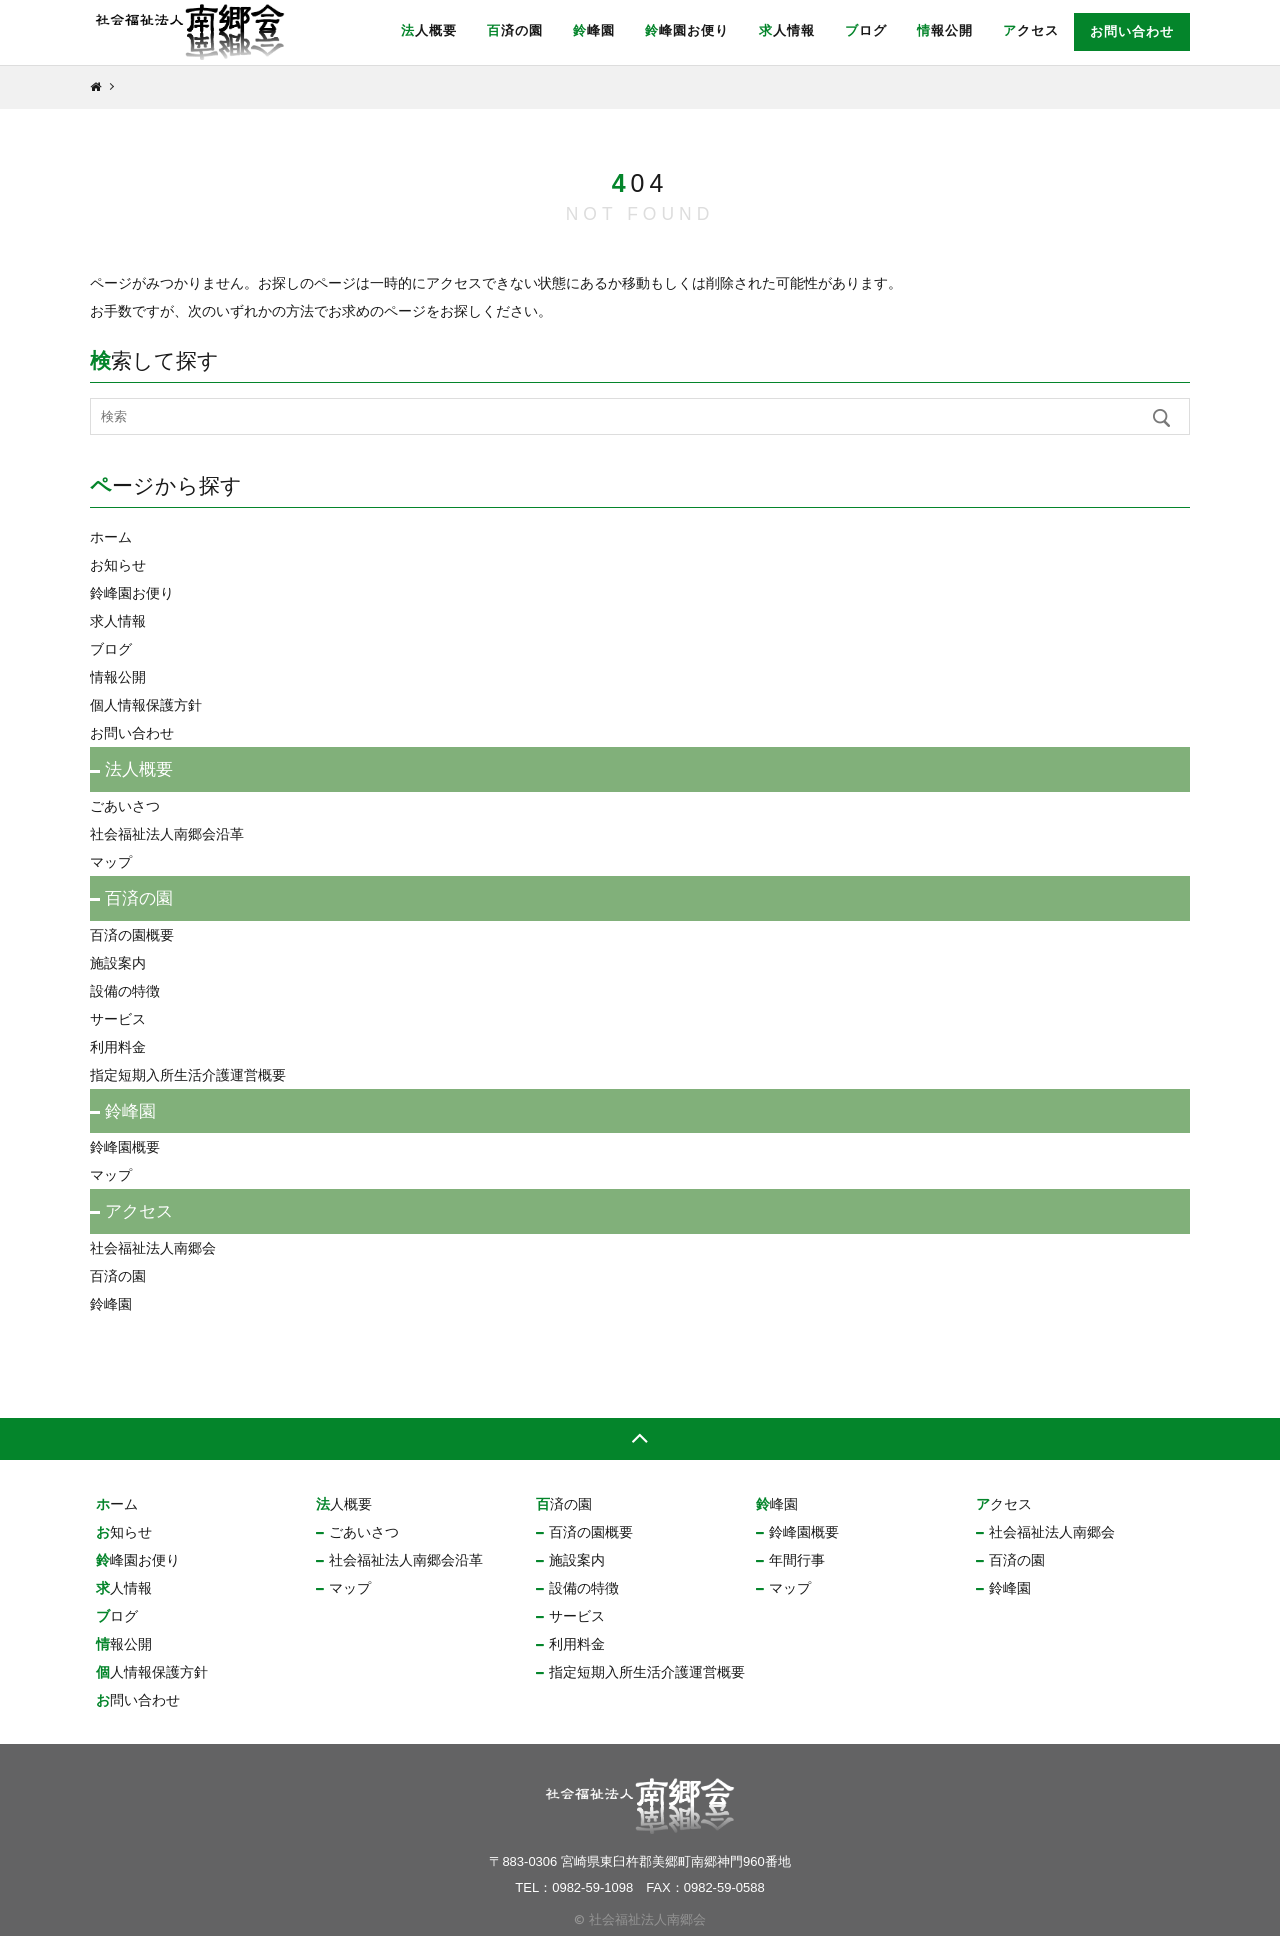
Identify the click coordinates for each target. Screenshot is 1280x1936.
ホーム (111, 537)
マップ (111, 862)
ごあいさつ (125, 806)
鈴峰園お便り (687, 30)
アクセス (1031, 30)
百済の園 (515, 30)
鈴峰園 (594, 30)
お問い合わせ (1132, 31)
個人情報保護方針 (146, 705)
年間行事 (797, 1560)
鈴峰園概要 (125, 1147)
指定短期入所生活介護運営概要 (188, 1075)
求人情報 (787, 30)
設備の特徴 (125, 991)
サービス (118, 1019)
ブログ (866, 30)
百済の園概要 (132, 935)
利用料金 (118, 1047)
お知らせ (118, 565)
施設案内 (118, 963)
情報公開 (945, 30)
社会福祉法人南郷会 (153, 1248)
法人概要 (429, 30)
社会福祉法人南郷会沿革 (167, 834)
